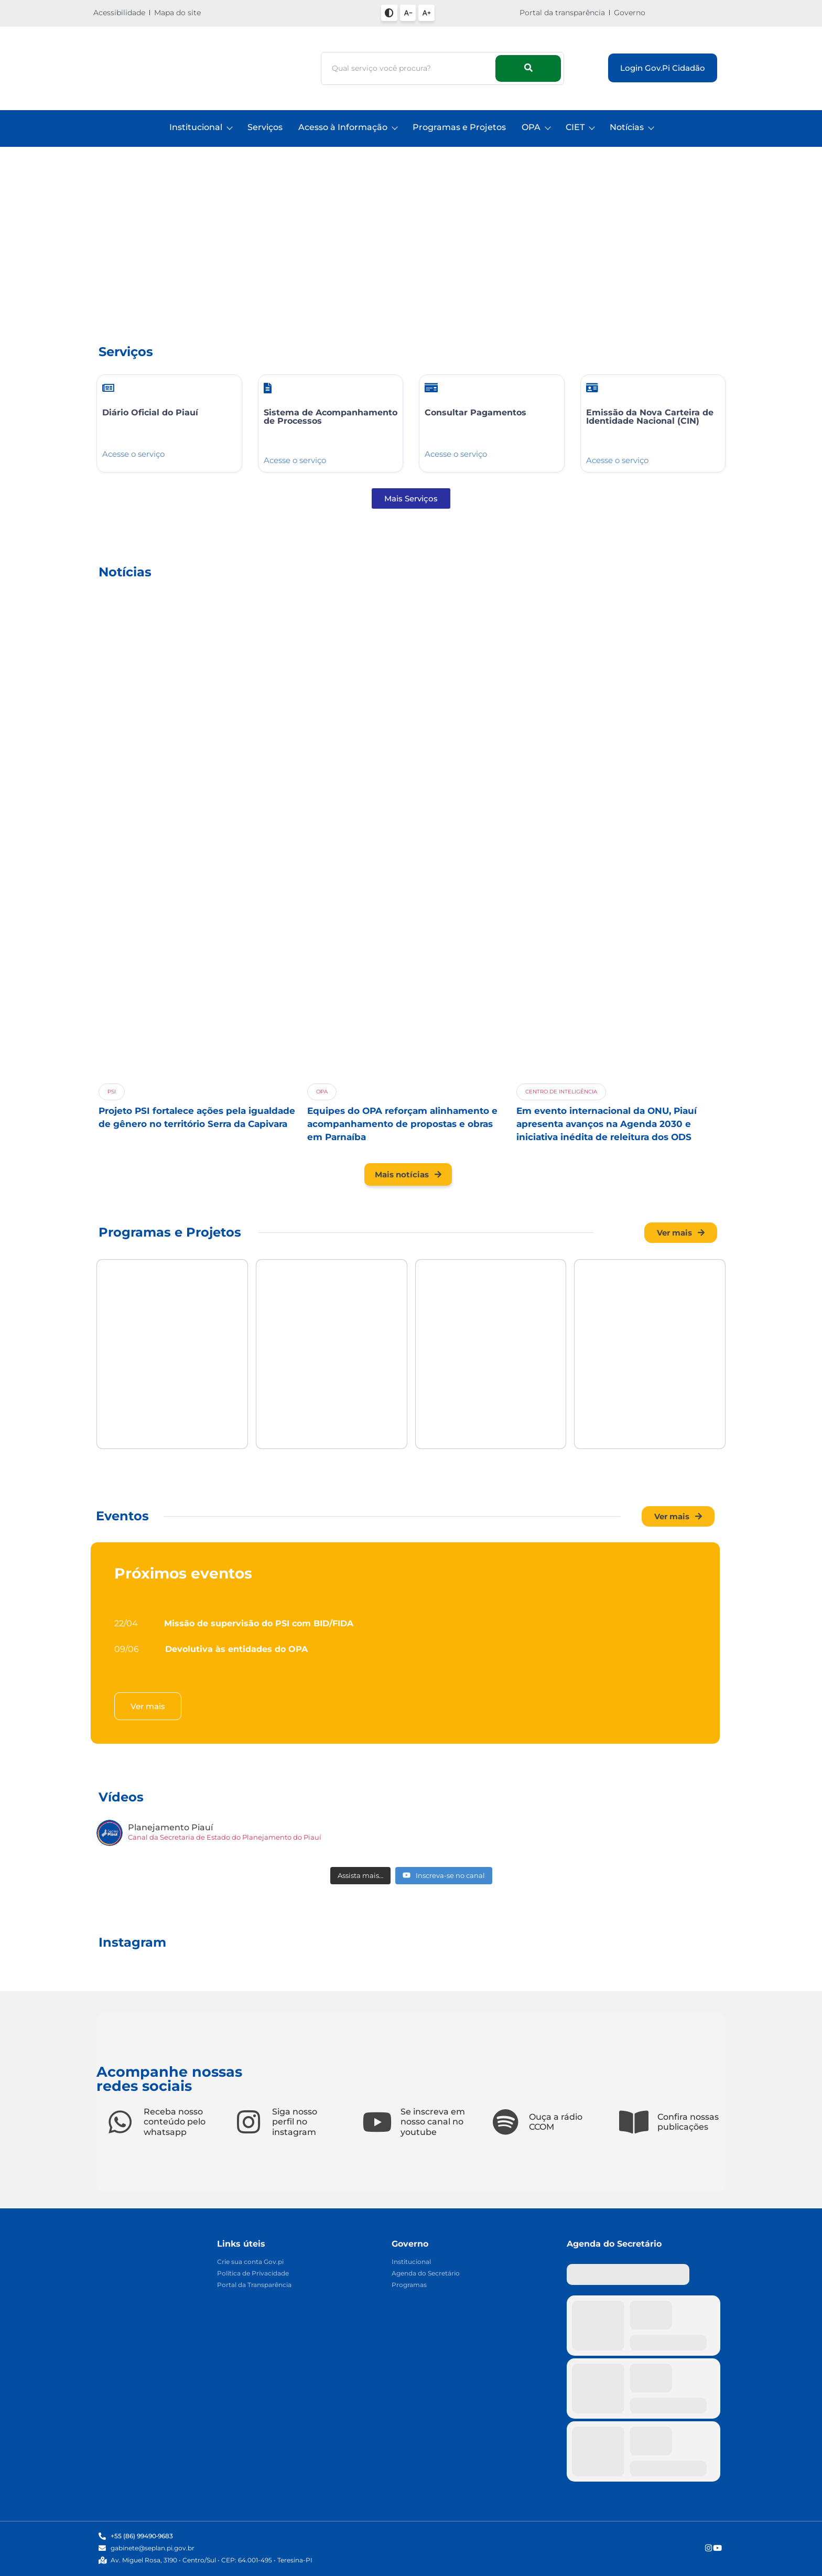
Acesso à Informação (347, 127)
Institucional (200, 127)
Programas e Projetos (459, 127)
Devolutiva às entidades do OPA (236, 1649)
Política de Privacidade (253, 2273)
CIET (580, 127)
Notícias (631, 127)
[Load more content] (360, 1876)
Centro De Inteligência (561, 1091)
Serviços (265, 127)
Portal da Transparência (254, 2285)
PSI (111, 1091)
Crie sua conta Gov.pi (250, 2262)
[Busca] (409, 68)
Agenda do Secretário (426, 2273)
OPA (536, 127)
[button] (112, 251)
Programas (409, 2285)
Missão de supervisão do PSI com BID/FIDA (258, 1623)
